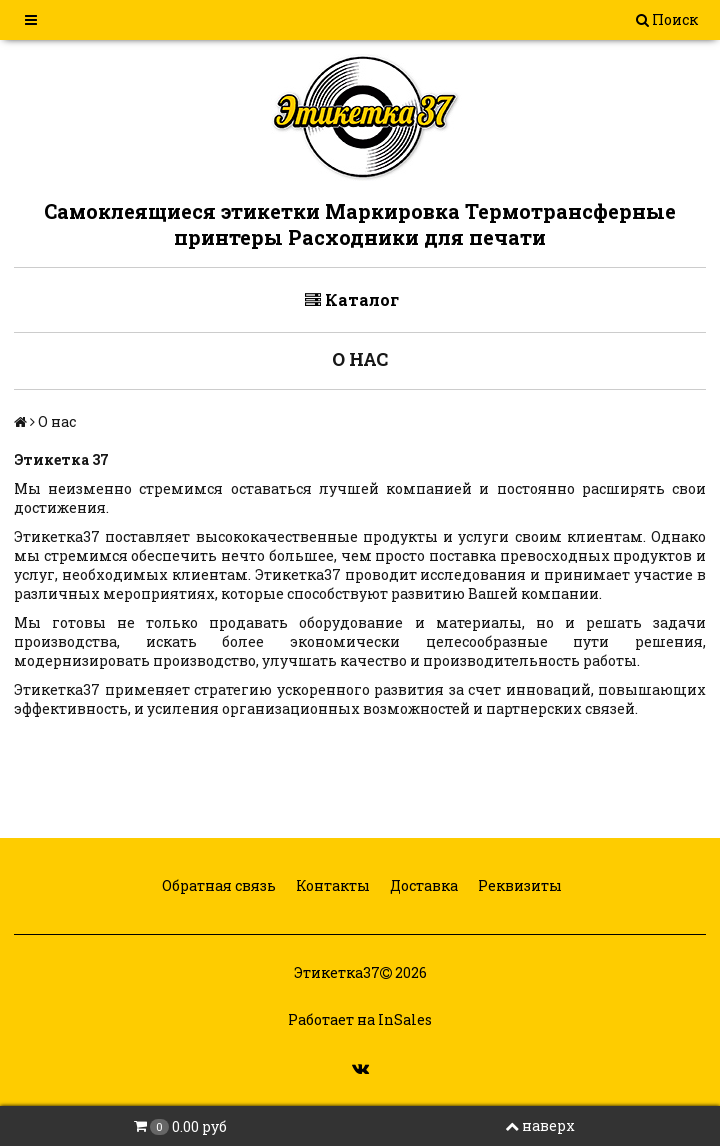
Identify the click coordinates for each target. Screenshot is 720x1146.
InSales (405, 1019)
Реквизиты (518, 885)
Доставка (422, 885)
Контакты (331, 885)
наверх (540, 1125)
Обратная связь (217, 885)
